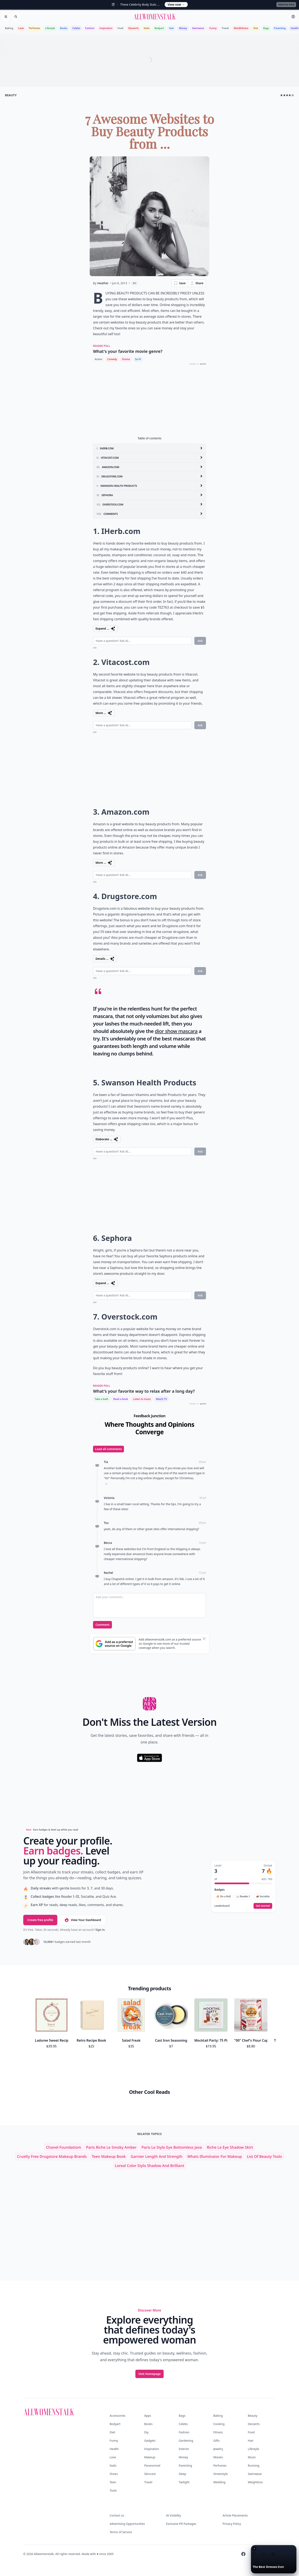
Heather (103, 283)
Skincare (150, 2474)
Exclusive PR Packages (181, 2524)
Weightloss (255, 2482)
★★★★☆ (287, 95)
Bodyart (159, 28)
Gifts (216, 2441)
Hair (171, 28)
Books (63, 28)
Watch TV (161, 1399)
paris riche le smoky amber (111, 2147)
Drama (126, 359)
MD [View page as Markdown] (134, 283)
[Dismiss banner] (204, 1638)
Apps (147, 2416)
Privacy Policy (232, 2524)
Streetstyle (220, 2474)
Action (98, 359)
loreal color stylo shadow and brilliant (149, 2165)
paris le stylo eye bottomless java (172, 2147)
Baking (9, 28)
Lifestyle (50, 28)
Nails (147, 28)
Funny (213, 28)
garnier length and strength (156, 2156)
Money (183, 28)
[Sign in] (293, 16)
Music (252, 2457)
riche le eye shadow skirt (230, 2147)
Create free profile (40, 1920)
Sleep (182, 2474)
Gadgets (150, 2441)
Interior (184, 2449)
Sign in (100, 1930)
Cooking (218, 2424)
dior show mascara (176, 1031)
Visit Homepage (149, 2374)
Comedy (112, 359)
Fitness (218, 2432)
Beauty (252, 2416)
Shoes (114, 2474)
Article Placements (235, 2515)
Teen (113, 2482)
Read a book (120, 1399)
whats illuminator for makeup (214, 2156)
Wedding (219, 2482)
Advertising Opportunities (127, 2524)
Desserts (133, 28)
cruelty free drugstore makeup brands (52, 2156)
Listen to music (142, 1399)
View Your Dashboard (82, 1919)
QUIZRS (203, 364)
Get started (263, 1906)
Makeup (149, 2457)
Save (180, 283)
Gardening (186, 2441)
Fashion (89, 28)
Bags (266, 28)
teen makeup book (109, 2156)
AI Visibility (173, 2515)
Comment (102, 1625)
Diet (255, 28)
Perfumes (34, 28)
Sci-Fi (138, 359)
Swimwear (198, 28)
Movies (218, 2457)
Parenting (280, 28)
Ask (200, 641)
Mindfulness (241, 28)
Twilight (184, 2482)
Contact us (117, 2515)
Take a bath (101, 1399)
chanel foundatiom (63, 2147)
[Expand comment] (106, 1483)
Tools (113, 2490)
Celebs (76, 28)
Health (114, 2449)
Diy (146, 2432)
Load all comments (108, 1449)
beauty (11, 95)
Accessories (117, 2416)
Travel (225, 28)
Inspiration (106, 28)
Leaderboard (222, 1906)
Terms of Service (121, 2532)
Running (254, 2465)
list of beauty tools (264, 2156)
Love (21, 28)
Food (120, 28)
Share (196, 283)
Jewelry (218, 2449)
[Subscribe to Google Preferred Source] (114, 1643)
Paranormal (152, 2465)
